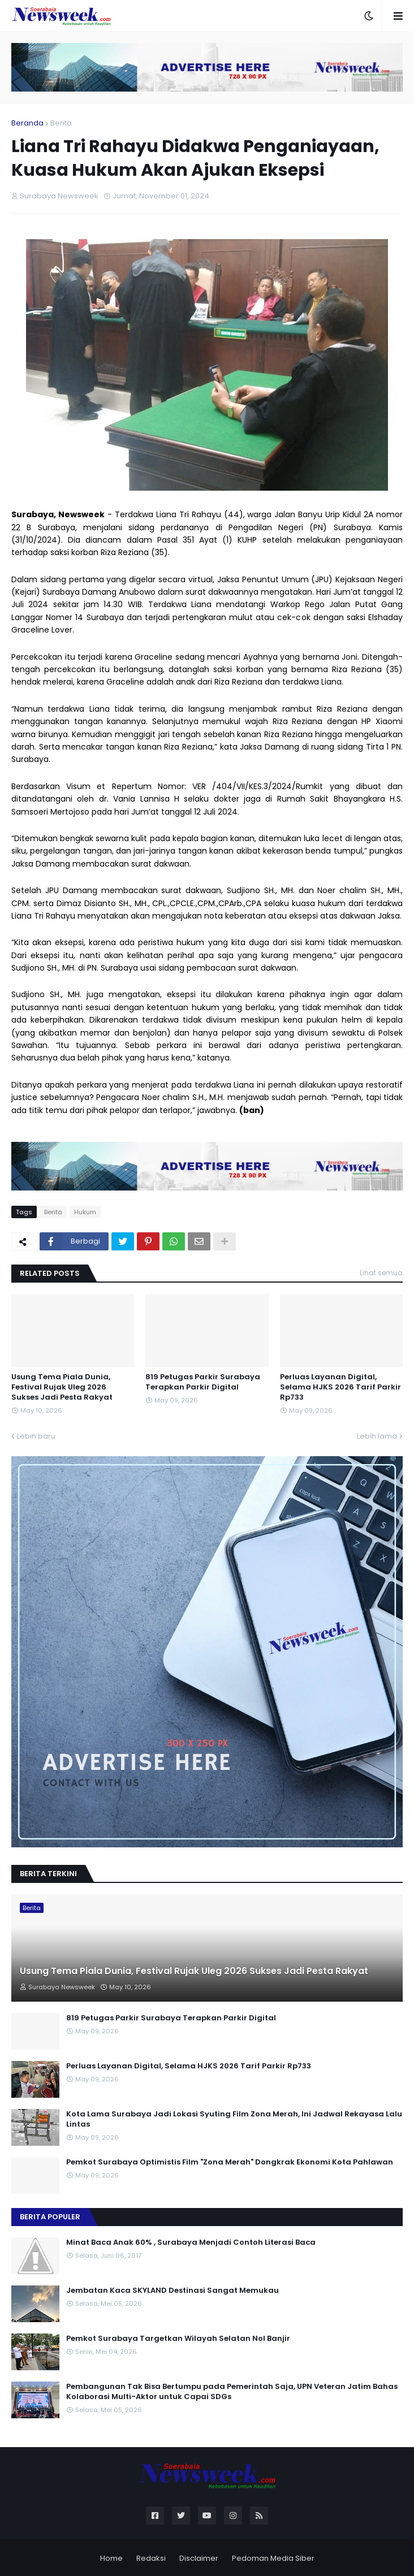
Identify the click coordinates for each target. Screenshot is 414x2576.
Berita (61, 123)
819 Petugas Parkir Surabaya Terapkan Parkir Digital (202, 1382)
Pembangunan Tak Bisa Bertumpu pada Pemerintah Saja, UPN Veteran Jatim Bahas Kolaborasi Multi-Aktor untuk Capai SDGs (232, 2392)
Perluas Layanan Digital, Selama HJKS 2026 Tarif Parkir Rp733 (340, 1387)
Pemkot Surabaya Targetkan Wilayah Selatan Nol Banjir (178, 2338)
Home (111, 2558)
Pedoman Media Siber (273, 2558)
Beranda (27, 123)
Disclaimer (198, 2558)
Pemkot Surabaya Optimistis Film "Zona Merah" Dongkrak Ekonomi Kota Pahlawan (229, 2162)
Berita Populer (50, 2216)
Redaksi (151, 2558)
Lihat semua (381, 1273)
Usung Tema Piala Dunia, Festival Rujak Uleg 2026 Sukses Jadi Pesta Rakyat (62, 1387)
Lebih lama (377, 1436)
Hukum (85, 1211)
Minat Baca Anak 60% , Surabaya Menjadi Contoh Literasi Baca (191, 2242)
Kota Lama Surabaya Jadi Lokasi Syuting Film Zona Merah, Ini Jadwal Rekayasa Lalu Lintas (234, 2119)
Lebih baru (36, 1436)
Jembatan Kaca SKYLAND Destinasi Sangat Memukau (172, 2290)
